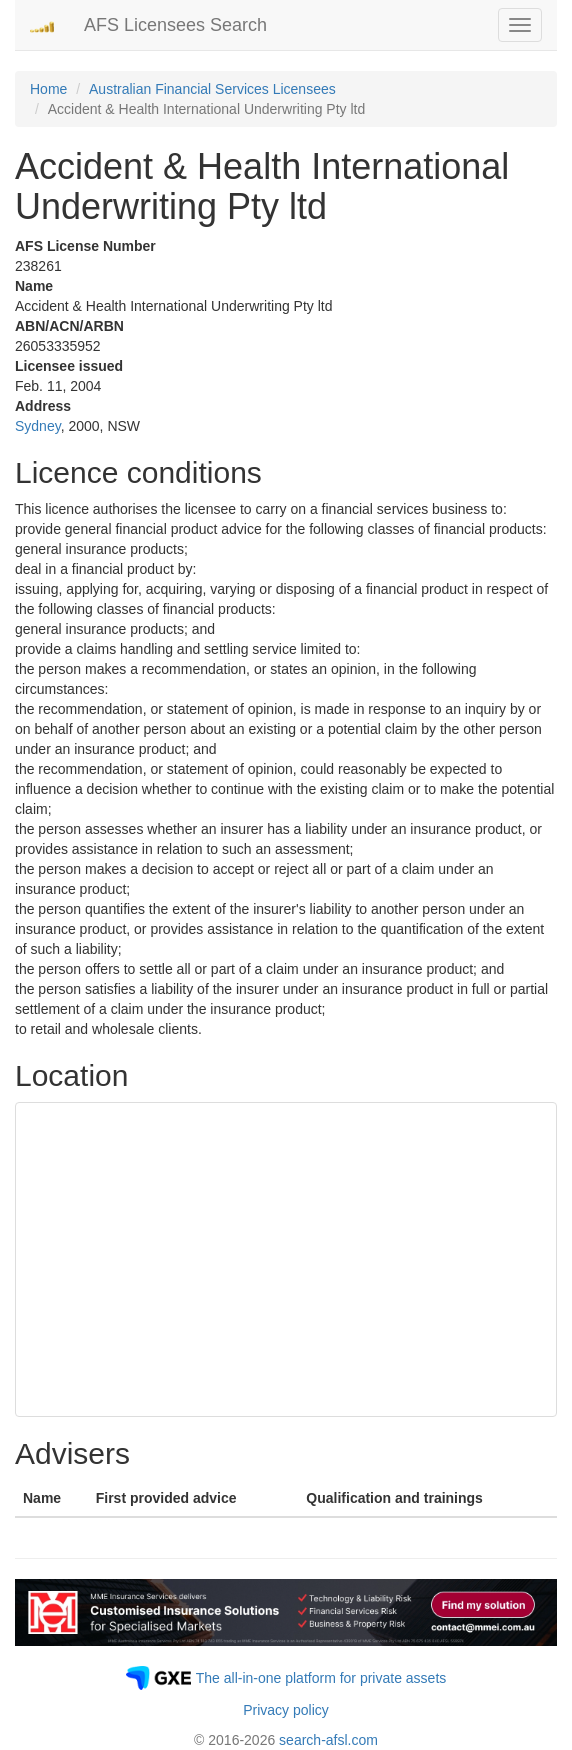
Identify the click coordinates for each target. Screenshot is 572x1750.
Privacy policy (286, 1710)
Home (48, 89)
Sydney (38, 426)
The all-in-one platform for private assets (321, 1678)
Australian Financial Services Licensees (212, 89)
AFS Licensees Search (175, 25)
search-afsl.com (328, 1740)
